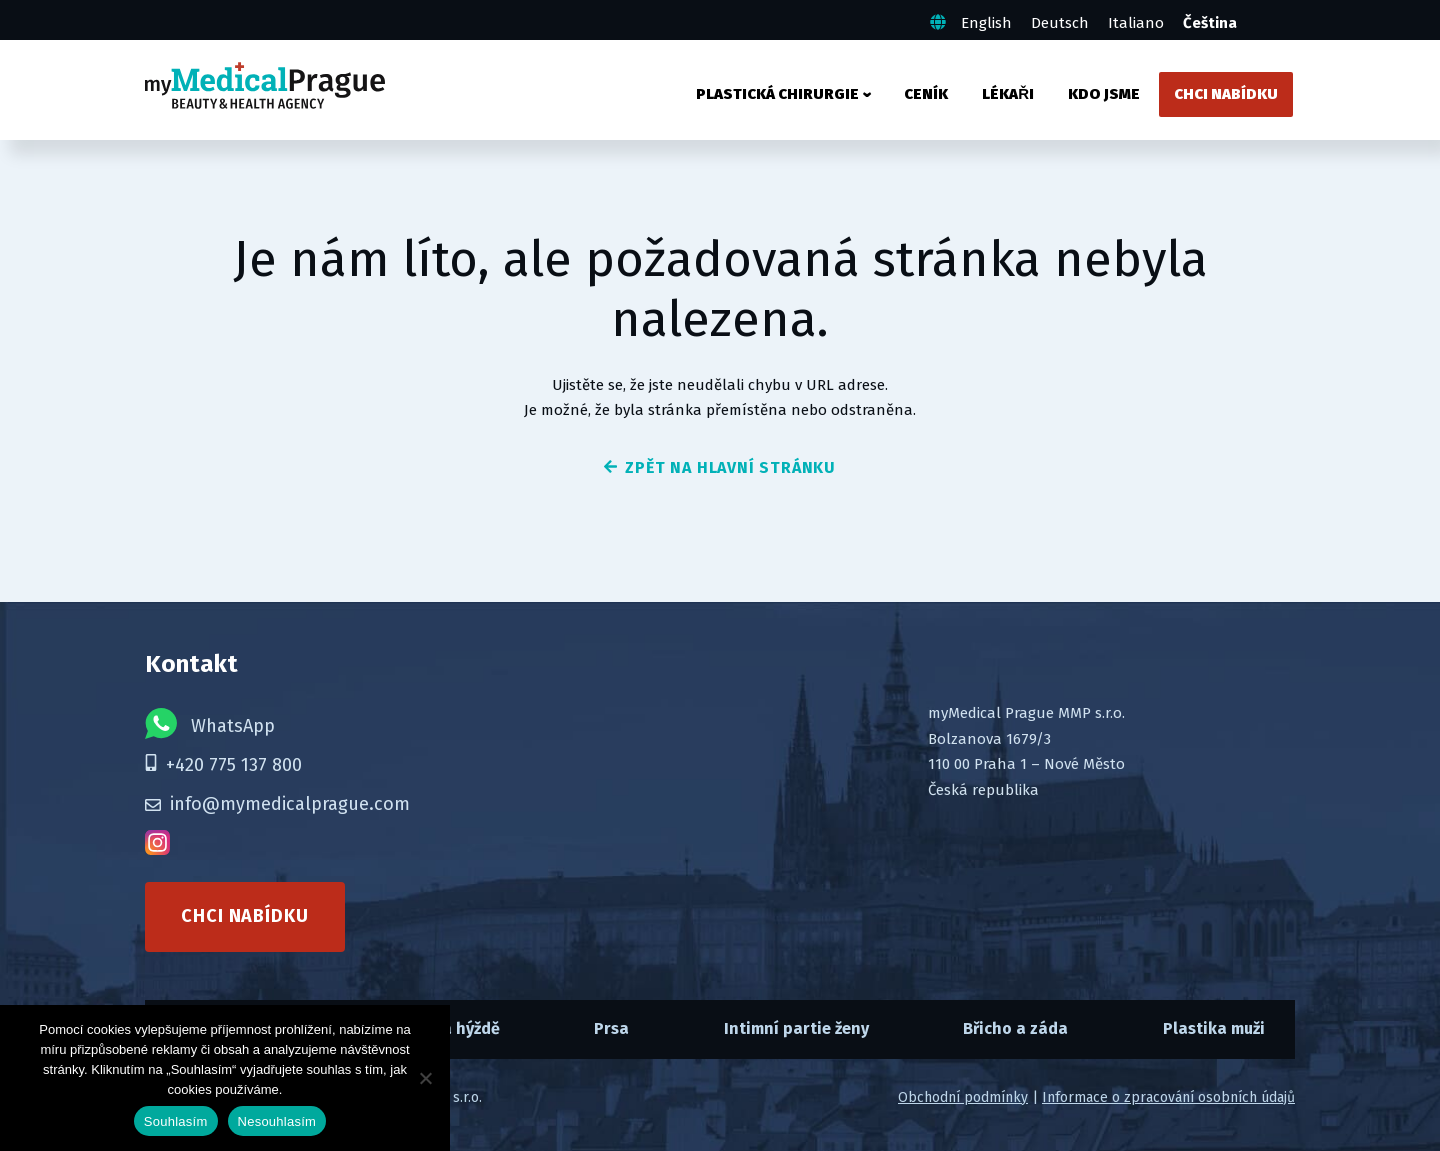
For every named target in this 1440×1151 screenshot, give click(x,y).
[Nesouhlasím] (425, 1078)
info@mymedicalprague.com (277, 804)
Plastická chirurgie (777, 94)
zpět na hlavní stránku (720, 467)
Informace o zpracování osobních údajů (1168, 1097)
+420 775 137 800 (223, 765)
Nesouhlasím (277, 1121)
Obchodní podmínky (963, 1097)
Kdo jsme (1104, 94)
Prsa (611, 1028)
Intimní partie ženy (796, 1028)
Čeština (1210, 23)
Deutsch (1060, 23)
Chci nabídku (1226, 94)
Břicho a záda (1015, 1028)
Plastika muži (1214, 1028)
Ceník (926, 94)
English (986, 23)
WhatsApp (210, 723)
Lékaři (1008, 94)
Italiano (1136, 23)
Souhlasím (176, 1121)
